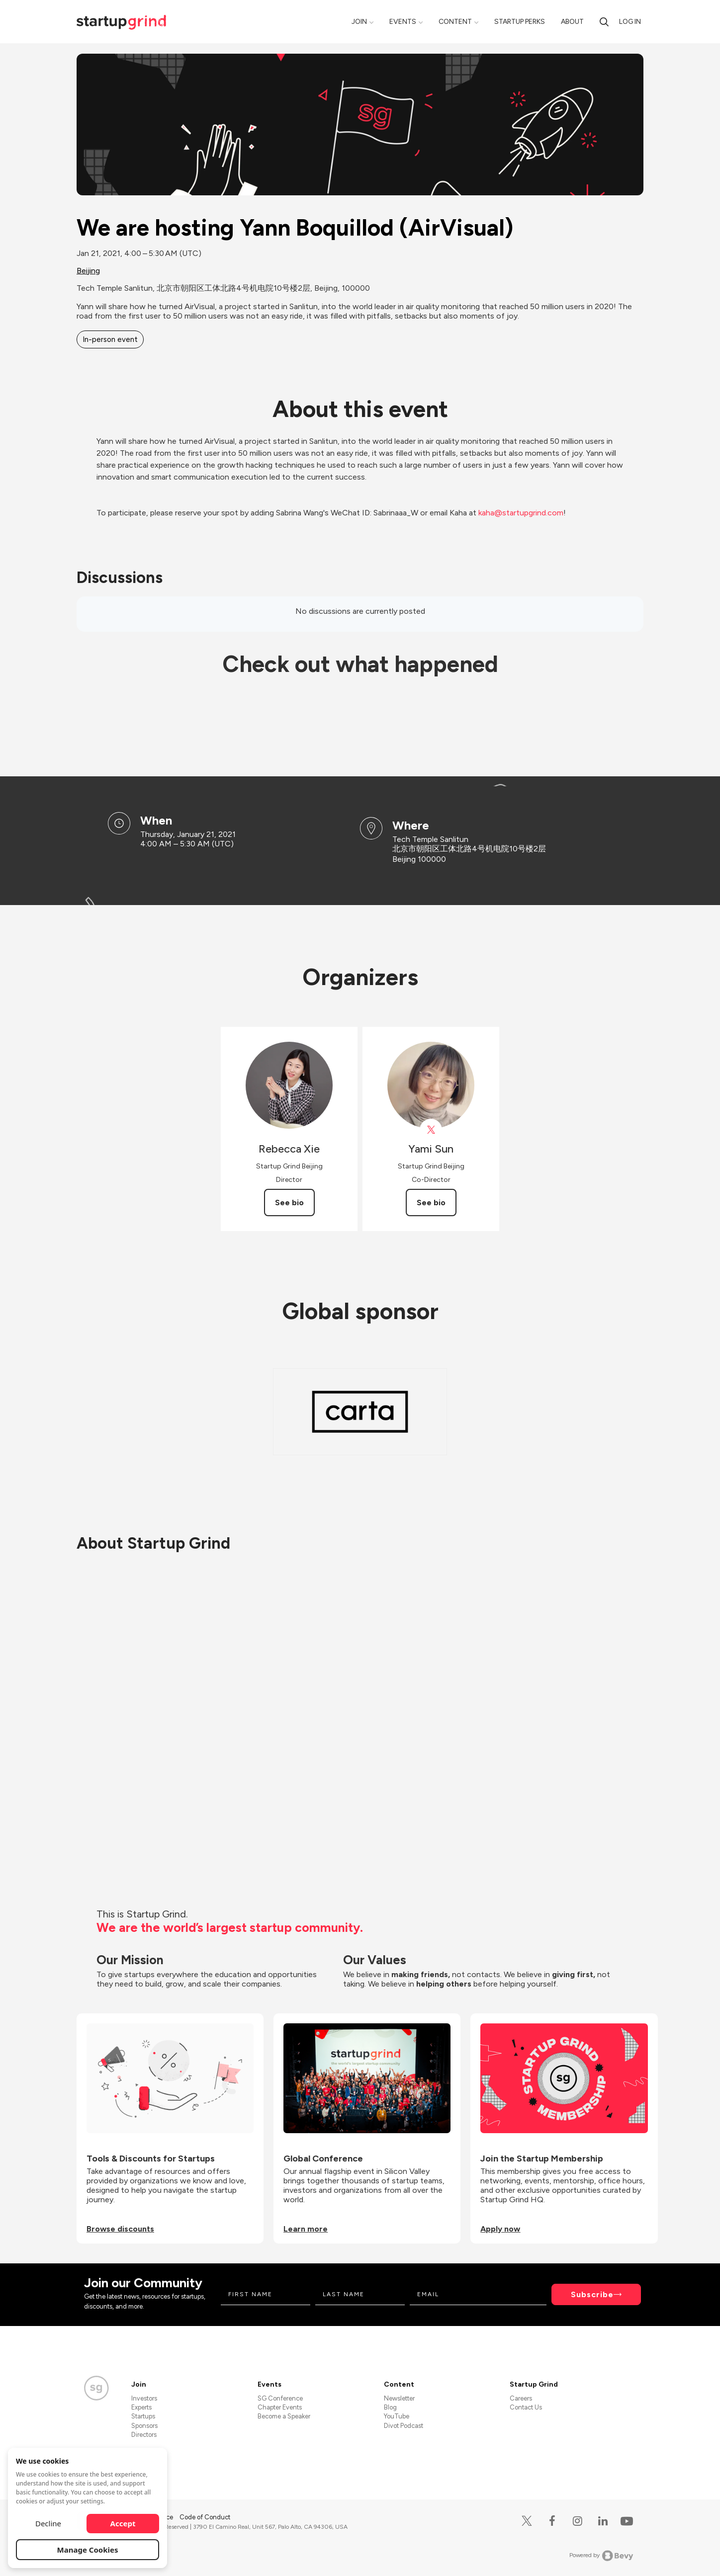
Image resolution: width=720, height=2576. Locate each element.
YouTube (396, 2416)
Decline (48, 2523)
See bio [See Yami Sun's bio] (431, 1202)
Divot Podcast (403, 2425)
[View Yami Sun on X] (431, 1130)
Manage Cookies (87, 2550)
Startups (143, 2416)
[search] (604, 21)
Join (359, 21)
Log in (630, 21)
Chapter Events (280, 2407)
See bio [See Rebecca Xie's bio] (289, 1202)
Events (402, 21)
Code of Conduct (205, 2517)
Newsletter (399, 2398)
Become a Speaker (284, 2416)
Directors (144, 2434)
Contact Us (526, 2407)
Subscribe (592, 2294)
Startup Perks (519, 21)
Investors (144, 2398)
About (572, 21)
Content (455, 21)
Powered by (601, 2555)
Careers (521, 2398)
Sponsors (144, 2425)
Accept (123, 2523)
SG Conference (280, 2398)
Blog (390, 2407)
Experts (141, 2407)
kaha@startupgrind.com (520, 512)
